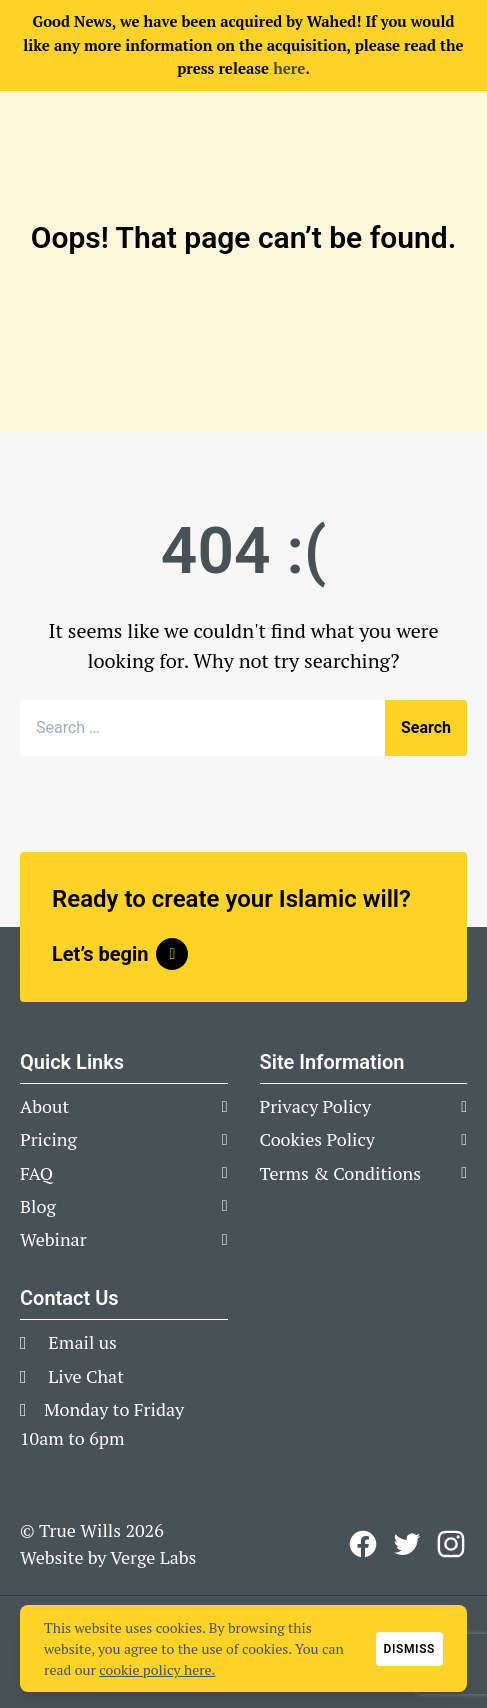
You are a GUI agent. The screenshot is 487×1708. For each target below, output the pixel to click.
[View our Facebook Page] (363, 1544)
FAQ (36, 1173)
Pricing (48, 1139)
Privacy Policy (316, 1106)
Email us (68, 1342)
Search (426, 727)
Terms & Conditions (340, 1173)
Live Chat (72, 1376)
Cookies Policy (317, 1139)
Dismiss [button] (409, 1649)
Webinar (53, 1239)
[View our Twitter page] (407, 1544)
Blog (38, 1206)
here (289, 68)
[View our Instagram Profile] (451, 1544)
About (44, 1106)
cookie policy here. (157, 1669)
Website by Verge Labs (108, 1557)
